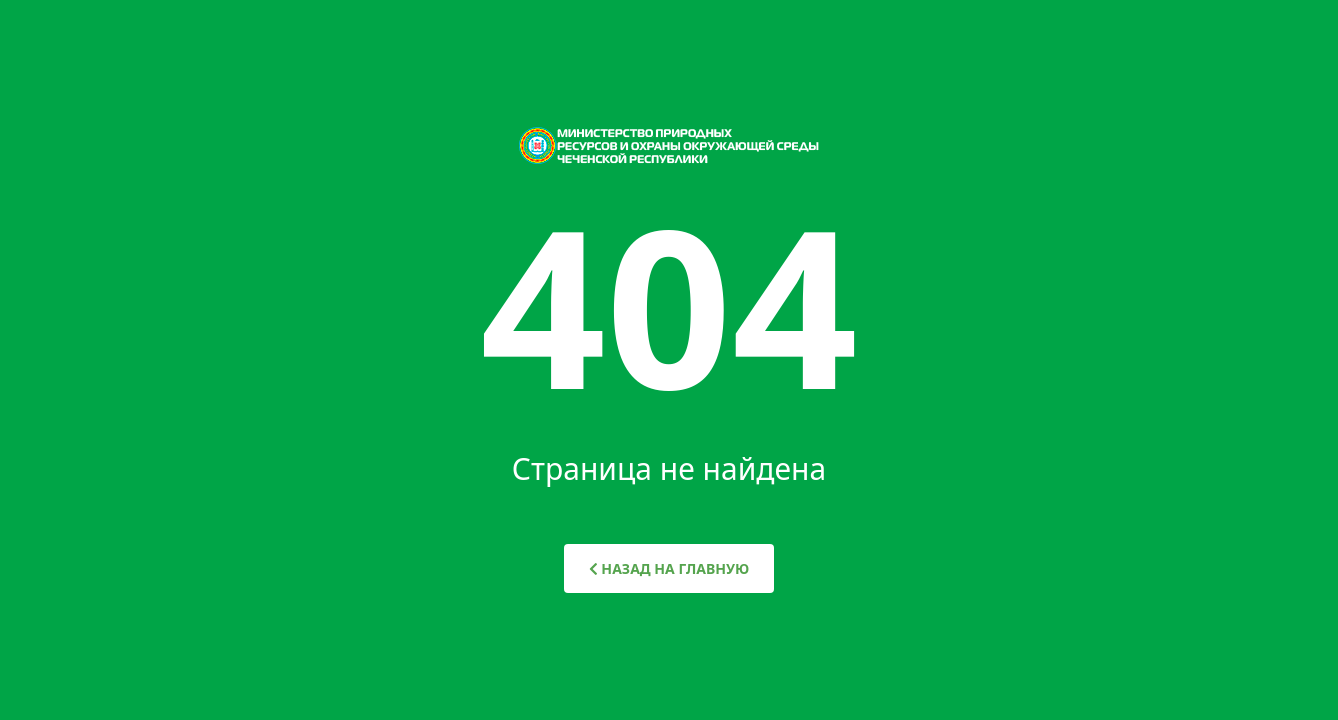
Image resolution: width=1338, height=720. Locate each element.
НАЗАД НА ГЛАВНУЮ (669, 568)
